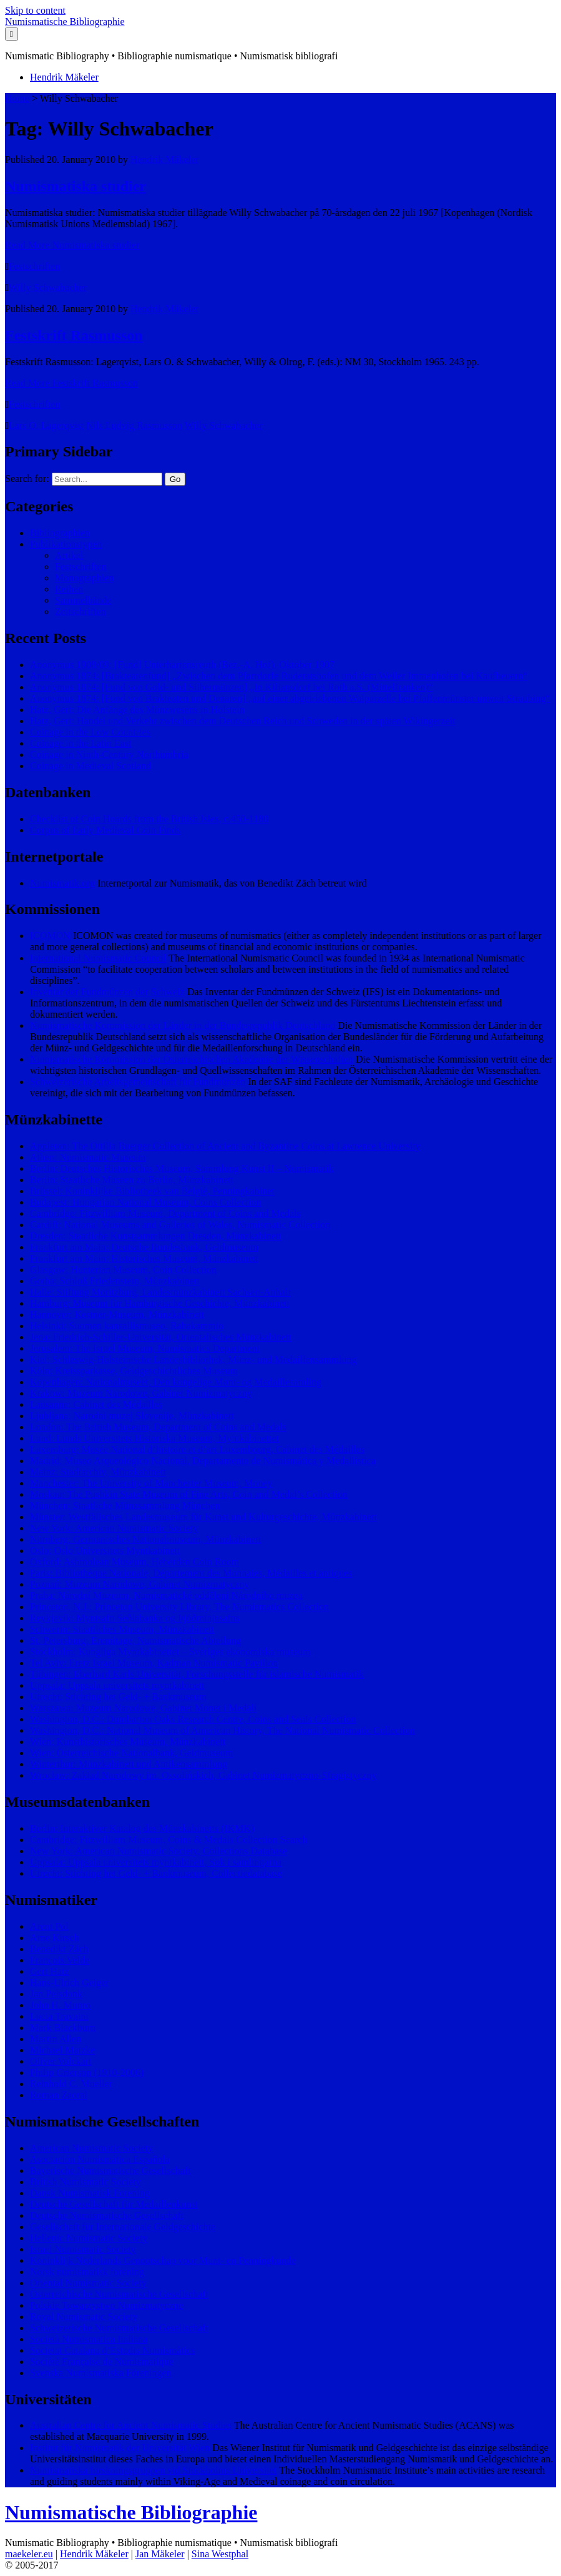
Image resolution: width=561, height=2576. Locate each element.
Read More (72, 245)
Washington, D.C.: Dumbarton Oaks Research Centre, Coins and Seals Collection (193, 1719)
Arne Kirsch (54, 1937)
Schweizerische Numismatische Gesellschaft (119, 2328)
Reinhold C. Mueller (71, 2083)
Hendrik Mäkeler (64, 77)
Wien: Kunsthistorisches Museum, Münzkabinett (127, 1741)
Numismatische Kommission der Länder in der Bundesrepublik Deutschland (182, 1025)
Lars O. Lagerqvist (46, 425)
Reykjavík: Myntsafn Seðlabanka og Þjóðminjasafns (135, 1618)
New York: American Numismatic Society (114, 1528)
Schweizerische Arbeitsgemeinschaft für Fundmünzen (137, 1081)
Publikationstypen (66, 544)
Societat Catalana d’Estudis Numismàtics (112, 2350)
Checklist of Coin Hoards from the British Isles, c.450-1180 (149, 819)
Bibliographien (60, 533)
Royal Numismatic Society (83, 2316)
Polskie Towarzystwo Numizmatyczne (106, 2305)
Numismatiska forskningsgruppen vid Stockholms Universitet (153, 2470)
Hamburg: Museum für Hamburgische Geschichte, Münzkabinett (160, 1303)
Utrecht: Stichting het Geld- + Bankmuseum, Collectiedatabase (156, 1873)
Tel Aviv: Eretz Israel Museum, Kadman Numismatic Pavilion (154, 1663)
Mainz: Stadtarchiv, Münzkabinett (98, 1472)
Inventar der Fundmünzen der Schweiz (107, 991)
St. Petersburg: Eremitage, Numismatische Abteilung (135, 1640)
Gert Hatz (49, 1971)
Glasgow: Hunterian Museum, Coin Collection (123, 1269)
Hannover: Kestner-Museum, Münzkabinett (117, 1314)
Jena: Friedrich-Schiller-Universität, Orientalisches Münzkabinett (160, 1337)
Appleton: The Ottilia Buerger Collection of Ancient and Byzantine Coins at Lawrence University (225, 1146)
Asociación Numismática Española (100, 2159)
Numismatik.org (62, 883)
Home (17, 98)
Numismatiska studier (75, 186)
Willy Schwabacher (48, 287)
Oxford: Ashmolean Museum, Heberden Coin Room (134, 1561)
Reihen (69, 589)
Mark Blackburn (62, 2027)
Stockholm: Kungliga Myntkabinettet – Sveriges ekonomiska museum (170, 1651)
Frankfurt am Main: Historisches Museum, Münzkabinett (144, 1258)
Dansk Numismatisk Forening (90, 2193)
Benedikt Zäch (59, 1949)
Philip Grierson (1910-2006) (87, 2072)
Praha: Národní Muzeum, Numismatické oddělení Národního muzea (166, 1595)
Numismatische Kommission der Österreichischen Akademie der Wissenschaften (191, 1059)
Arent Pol (49, 1926)
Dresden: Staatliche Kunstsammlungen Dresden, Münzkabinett (155, 1236)
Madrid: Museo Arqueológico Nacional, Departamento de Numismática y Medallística (203, 1460)
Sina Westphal (220, 2554)
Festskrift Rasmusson (74, 335)
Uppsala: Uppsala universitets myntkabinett (117, 1685)
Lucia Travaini (59, 2016)
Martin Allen (55, 2038)
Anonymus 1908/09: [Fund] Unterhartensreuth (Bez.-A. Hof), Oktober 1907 (182, 664)
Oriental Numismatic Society (88, 2283)
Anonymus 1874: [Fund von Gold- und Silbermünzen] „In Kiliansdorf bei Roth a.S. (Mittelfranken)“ (231, 687)
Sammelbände (83, 600)
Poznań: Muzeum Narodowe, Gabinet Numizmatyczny (139, 1584)
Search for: (27, 478)
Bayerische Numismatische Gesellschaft (110, 2170)
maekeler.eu (29, 2554)
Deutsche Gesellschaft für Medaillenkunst (114, 2204)
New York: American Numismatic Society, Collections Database (158, 1851)
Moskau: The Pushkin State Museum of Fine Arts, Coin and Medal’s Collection (189, 1494)
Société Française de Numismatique (101, 2361)
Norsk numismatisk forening (87, 2271)
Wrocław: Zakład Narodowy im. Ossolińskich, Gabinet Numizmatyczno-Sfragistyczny (203, 1775)
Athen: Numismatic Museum (88, 1157)
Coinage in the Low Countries (90, 732)
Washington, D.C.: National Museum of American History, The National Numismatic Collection (222, 1730)
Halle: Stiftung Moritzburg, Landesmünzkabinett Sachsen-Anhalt (160, 1292)
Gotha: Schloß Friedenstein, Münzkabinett (115, 1281)
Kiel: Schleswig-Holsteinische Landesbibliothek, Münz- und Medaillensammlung (193, 1359)
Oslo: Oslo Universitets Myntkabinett (105, 1550)
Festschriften (35, 266)
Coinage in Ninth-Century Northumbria (109, 754)
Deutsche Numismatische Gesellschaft (106, 2215)
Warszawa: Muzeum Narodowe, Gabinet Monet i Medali (143, 1708)
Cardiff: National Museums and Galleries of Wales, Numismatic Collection (180, 1224)
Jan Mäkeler (160, 2554)
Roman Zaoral (58, 2095)
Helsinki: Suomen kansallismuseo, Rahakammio (126, 1325)
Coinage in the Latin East (81, 743)
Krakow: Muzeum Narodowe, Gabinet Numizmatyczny (141, 1393)
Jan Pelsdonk (56, 1994)
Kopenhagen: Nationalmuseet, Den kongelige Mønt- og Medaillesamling (175, 1382)
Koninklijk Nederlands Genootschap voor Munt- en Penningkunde (163, 2260)
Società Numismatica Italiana (88, 2339)
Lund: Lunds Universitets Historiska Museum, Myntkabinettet (154, 1438)
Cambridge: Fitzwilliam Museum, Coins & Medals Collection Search (168, 1839)
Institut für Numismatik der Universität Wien (120, 2447)
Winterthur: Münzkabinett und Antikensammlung (128, 1764)
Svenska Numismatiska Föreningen (101, 2372)
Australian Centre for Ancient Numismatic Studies (131, 2425)
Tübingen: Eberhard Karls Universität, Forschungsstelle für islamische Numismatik (197, 1674)
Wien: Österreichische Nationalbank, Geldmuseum (131, 1753)
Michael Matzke (62, 2050)
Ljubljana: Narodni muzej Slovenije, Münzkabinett (132, 1415)
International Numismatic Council (98, 958)
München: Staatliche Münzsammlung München (125, 1505)
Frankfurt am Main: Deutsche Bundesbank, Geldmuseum (144, 1247)
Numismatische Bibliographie (65, 21)
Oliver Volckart (61, 2061)
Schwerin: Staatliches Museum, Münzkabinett (122, 1629)
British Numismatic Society (85, 2181)
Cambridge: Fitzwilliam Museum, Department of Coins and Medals (165, 1213)
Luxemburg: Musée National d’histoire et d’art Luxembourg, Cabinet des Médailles (197, 1449)
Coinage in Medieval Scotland (90, 765)
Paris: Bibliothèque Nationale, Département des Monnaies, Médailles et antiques (191, 1573)
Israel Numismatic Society (83, 2249)
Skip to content (35, 10)
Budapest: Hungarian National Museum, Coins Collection (145, 1202)
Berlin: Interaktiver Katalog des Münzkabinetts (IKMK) (142, 1828)
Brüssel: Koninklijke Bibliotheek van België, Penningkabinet (152, 1191)
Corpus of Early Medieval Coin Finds (105, 830)
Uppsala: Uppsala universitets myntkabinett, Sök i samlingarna (155, 1862)
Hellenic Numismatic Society (88, 2238)
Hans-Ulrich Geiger (69, 1982)
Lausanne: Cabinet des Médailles (96, 1404)
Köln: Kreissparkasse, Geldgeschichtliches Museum (134, 1370)
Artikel (69, 555)
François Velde (59, 1960)
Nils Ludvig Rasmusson (134, 425)
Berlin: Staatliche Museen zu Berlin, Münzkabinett (131, 1179)
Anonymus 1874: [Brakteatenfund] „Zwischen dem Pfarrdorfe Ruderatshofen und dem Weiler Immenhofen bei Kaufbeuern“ (278, 676)
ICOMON (50, 935)
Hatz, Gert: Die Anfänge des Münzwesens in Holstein (137, 709)
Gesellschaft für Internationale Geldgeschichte (122, 2226)
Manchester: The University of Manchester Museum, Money (151, 1483)
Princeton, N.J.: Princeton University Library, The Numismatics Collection (179, 1606)
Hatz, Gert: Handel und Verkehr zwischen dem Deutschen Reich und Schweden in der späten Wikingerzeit (243, 720)
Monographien (84, 578)
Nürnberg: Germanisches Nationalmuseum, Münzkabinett (145, 1539)
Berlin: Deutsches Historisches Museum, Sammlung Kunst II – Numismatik (182, 1168)
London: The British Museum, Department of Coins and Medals (158, 1427)
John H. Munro (60, 2005)
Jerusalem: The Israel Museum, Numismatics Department (145, 1348)
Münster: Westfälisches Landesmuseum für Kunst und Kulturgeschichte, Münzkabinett (203, 1517)
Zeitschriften (80, 611)
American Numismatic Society (91, 2148)
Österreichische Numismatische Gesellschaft (119, 2294)
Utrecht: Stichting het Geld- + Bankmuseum (118, 1696)
